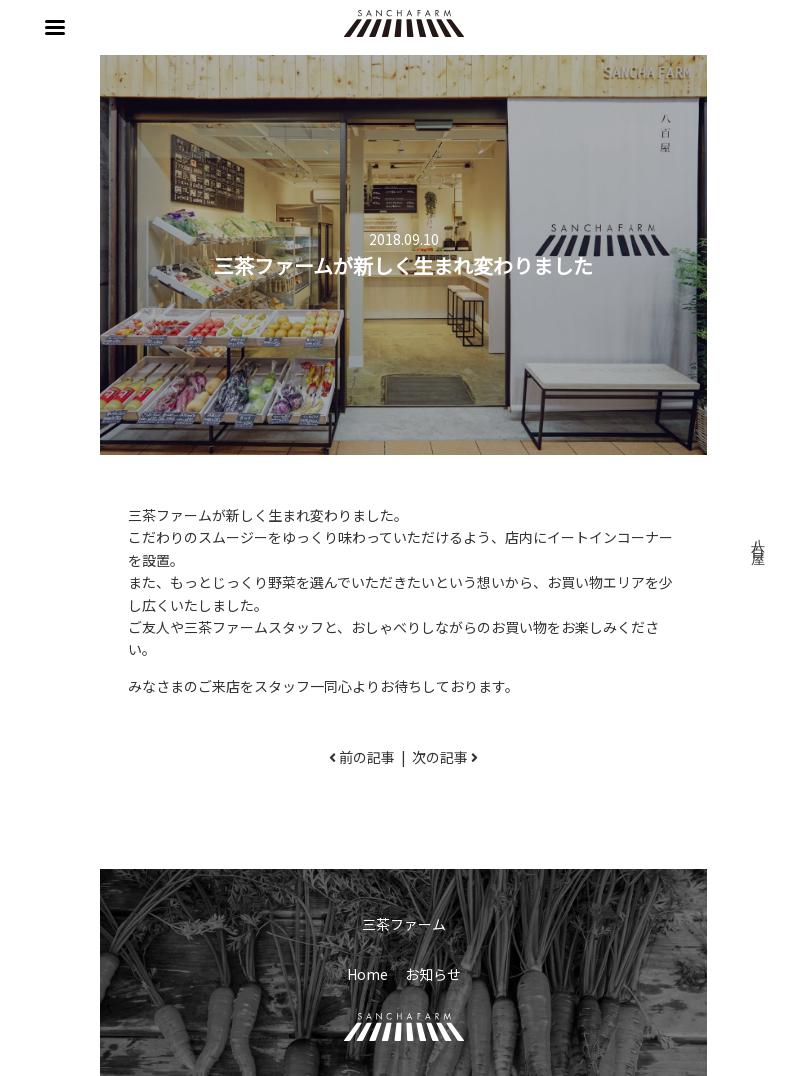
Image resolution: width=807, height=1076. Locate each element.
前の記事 (367, 757)
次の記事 (440, 757)
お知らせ (433, 974)
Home (367, 974)
